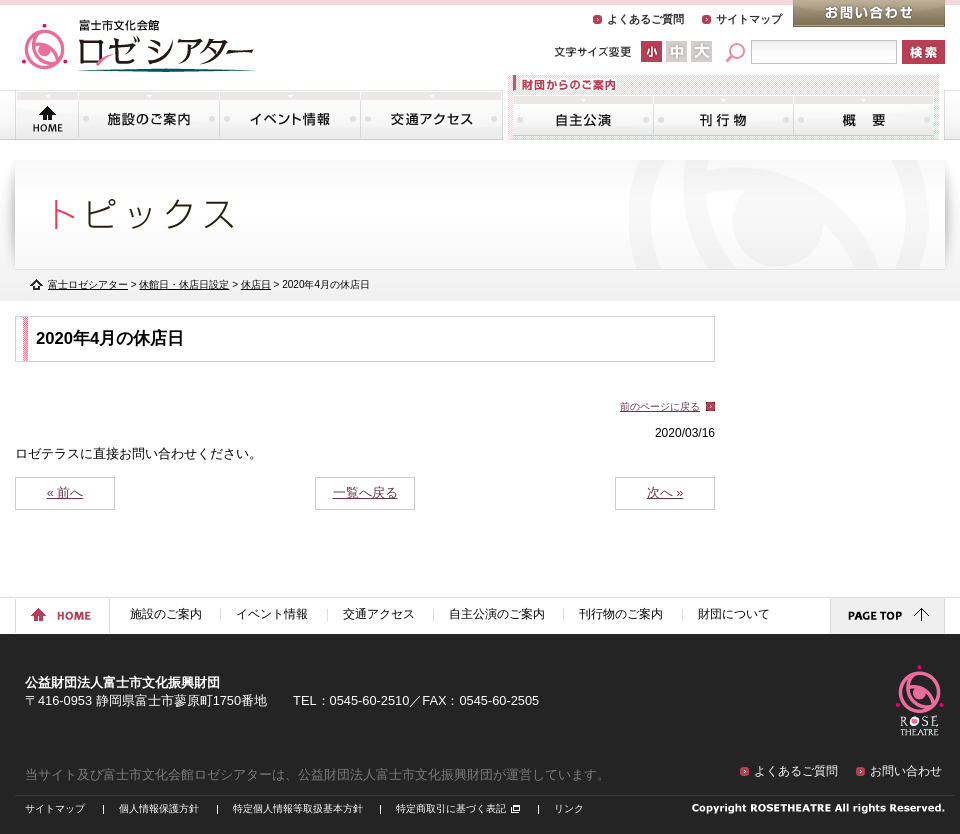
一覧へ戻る (365, 492)
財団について (863, 115)
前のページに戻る (660, 406)
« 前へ (65, 492)
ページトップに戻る (887, 616)
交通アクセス (431, 115)
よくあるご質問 (645, 19)
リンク (569, 808)
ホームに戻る (62, 616)
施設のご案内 (149, 115)
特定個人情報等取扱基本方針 (298, 808)
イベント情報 (290, 115)
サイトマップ (749, 19)
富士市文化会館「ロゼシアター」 (138, 46)
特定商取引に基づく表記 (451, 808)
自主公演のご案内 (583, 115)
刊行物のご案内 (723, 115)
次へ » (665, 492)
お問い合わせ (869, 13)
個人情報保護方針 (159, 808)
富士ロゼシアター (88, 284)
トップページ (47, 115)
